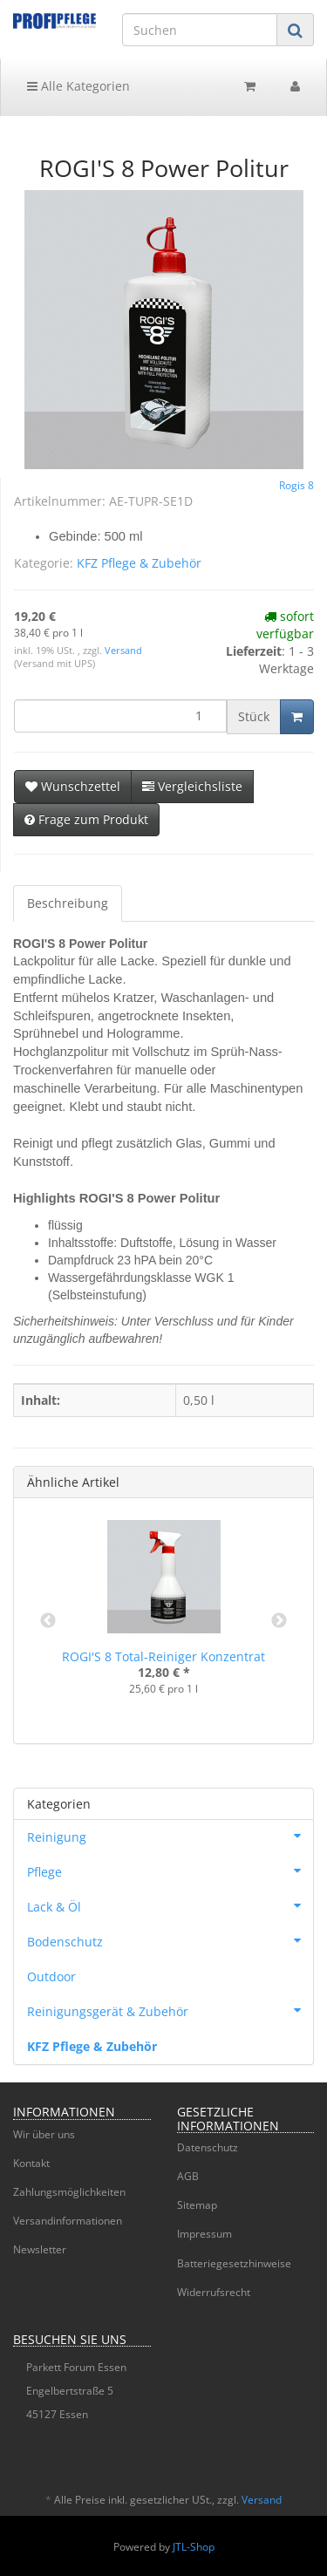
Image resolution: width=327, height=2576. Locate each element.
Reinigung (170, 1835)
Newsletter (39, 2249)
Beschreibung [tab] (67, 903)
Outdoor (51, 1976)
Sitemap (197, 2205)
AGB (188, 2176)
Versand (123, 650)
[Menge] (120, 716)
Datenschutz (207, 2147)
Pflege (170, 1870)
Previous (48, 1621)
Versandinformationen (67, 2220)
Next (279, 1621)
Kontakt (31, 2163)
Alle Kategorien (78, 86)
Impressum (204, 2233)
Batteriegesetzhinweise (234, 2263)
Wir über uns (44, 2134)
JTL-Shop (194, 2546)
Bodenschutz (170, 1940)
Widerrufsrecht (213, 2292)
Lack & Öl (170, 1905)
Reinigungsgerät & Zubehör (170, 2010)
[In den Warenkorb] (297, 716)
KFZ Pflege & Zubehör (139, 563)
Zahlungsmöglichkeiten (69, 2191)
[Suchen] (199, 29)
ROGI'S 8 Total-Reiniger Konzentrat (163, 1656)
